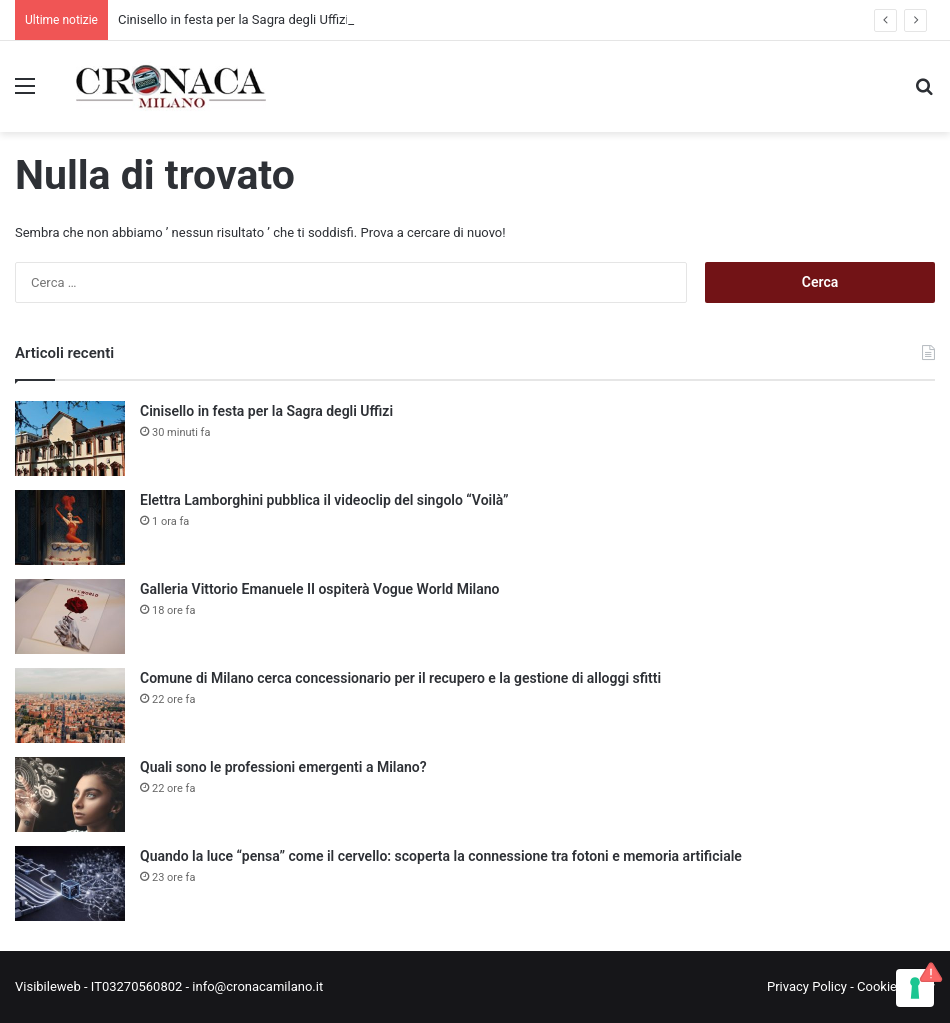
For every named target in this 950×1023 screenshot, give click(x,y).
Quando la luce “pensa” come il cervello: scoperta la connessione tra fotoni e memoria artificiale (441, 856)
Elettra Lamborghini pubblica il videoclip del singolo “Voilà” (324, 500)
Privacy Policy (807, 986)
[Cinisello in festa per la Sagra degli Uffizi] (70, 438)
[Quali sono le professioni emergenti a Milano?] (70, 794)
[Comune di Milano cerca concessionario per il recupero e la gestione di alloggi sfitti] (70, 705)
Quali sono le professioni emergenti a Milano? (283, 767)
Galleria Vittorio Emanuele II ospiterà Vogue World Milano (319, 589)
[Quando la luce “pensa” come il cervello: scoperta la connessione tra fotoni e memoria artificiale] (70, 883)
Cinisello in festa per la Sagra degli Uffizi (233, 19)
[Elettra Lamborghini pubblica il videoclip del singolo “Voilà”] (70, 527)
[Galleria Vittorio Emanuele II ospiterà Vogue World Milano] (70, 616)
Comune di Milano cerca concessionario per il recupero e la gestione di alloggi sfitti (400, 678)
